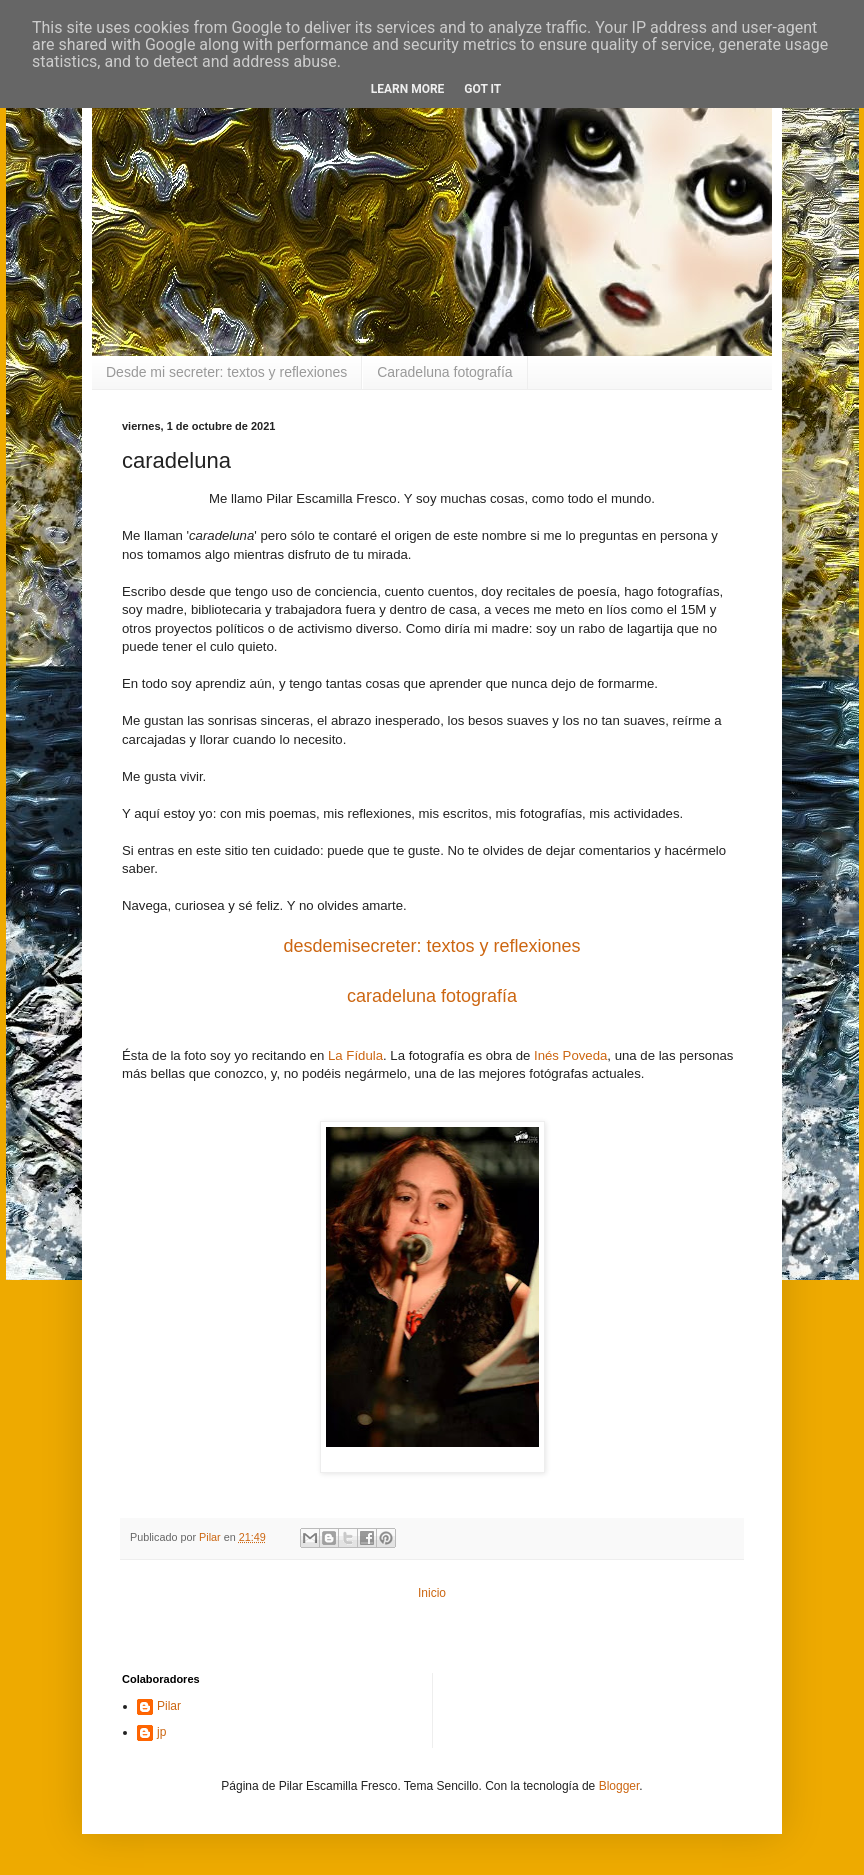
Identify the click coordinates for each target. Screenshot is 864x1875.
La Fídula (355, 1055)
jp (161, 1732)
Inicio (432, 1593)
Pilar (169, 1706)
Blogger (619, 1786)
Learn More (408, 89)
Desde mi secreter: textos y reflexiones (226, 372)
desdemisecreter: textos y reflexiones (431, 946)
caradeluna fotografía (432, 996)
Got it (482, 89)
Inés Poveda (570, 1055)
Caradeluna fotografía (444, 372)
